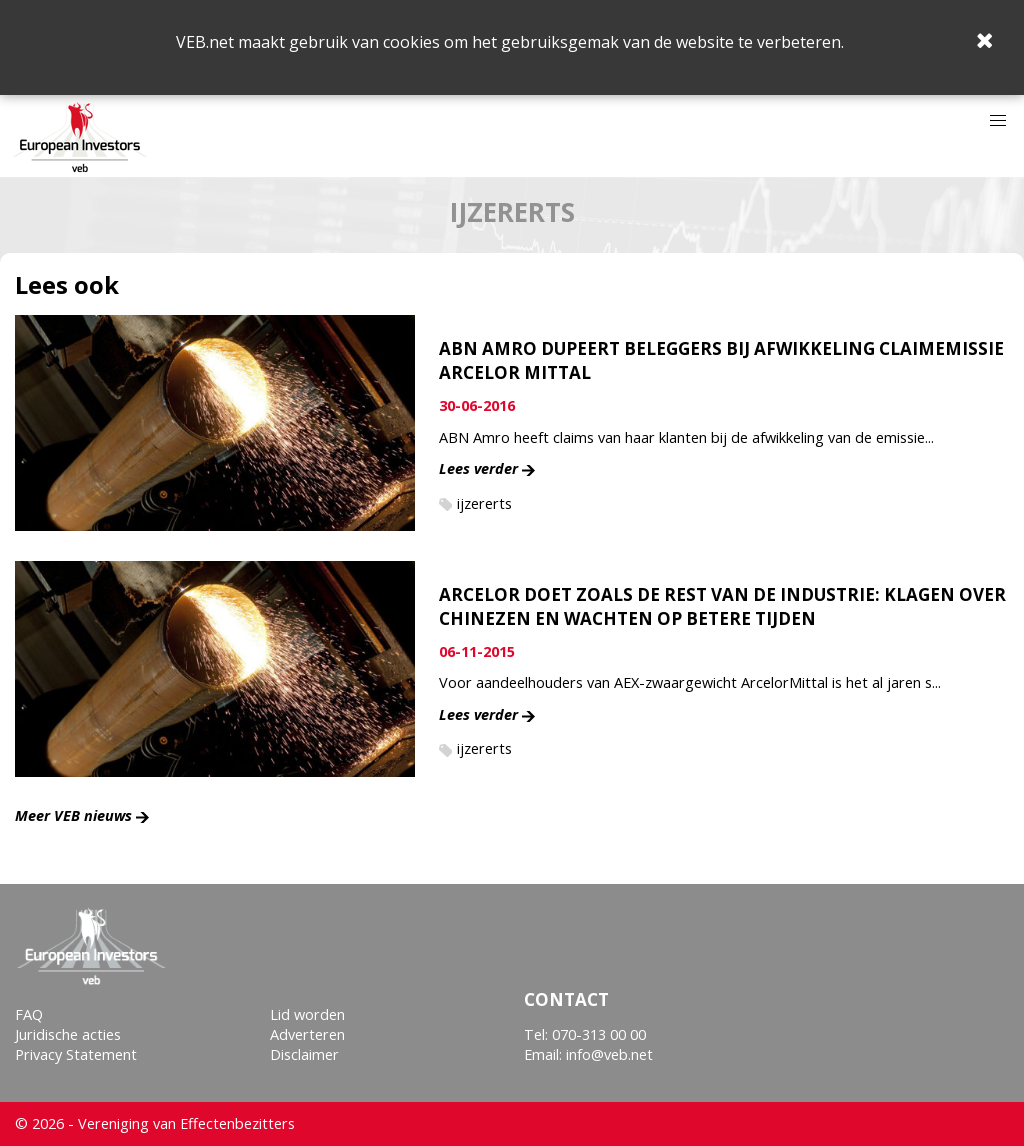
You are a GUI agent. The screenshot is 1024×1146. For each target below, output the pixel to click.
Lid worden (307, 1014)
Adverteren (307, 1034)
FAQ (29, 1014)
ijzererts (484, 503)
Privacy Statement (76, 1054)
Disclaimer (304, 1054)
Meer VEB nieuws (73, 815)
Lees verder (478, 468)
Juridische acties (68, 1034)
